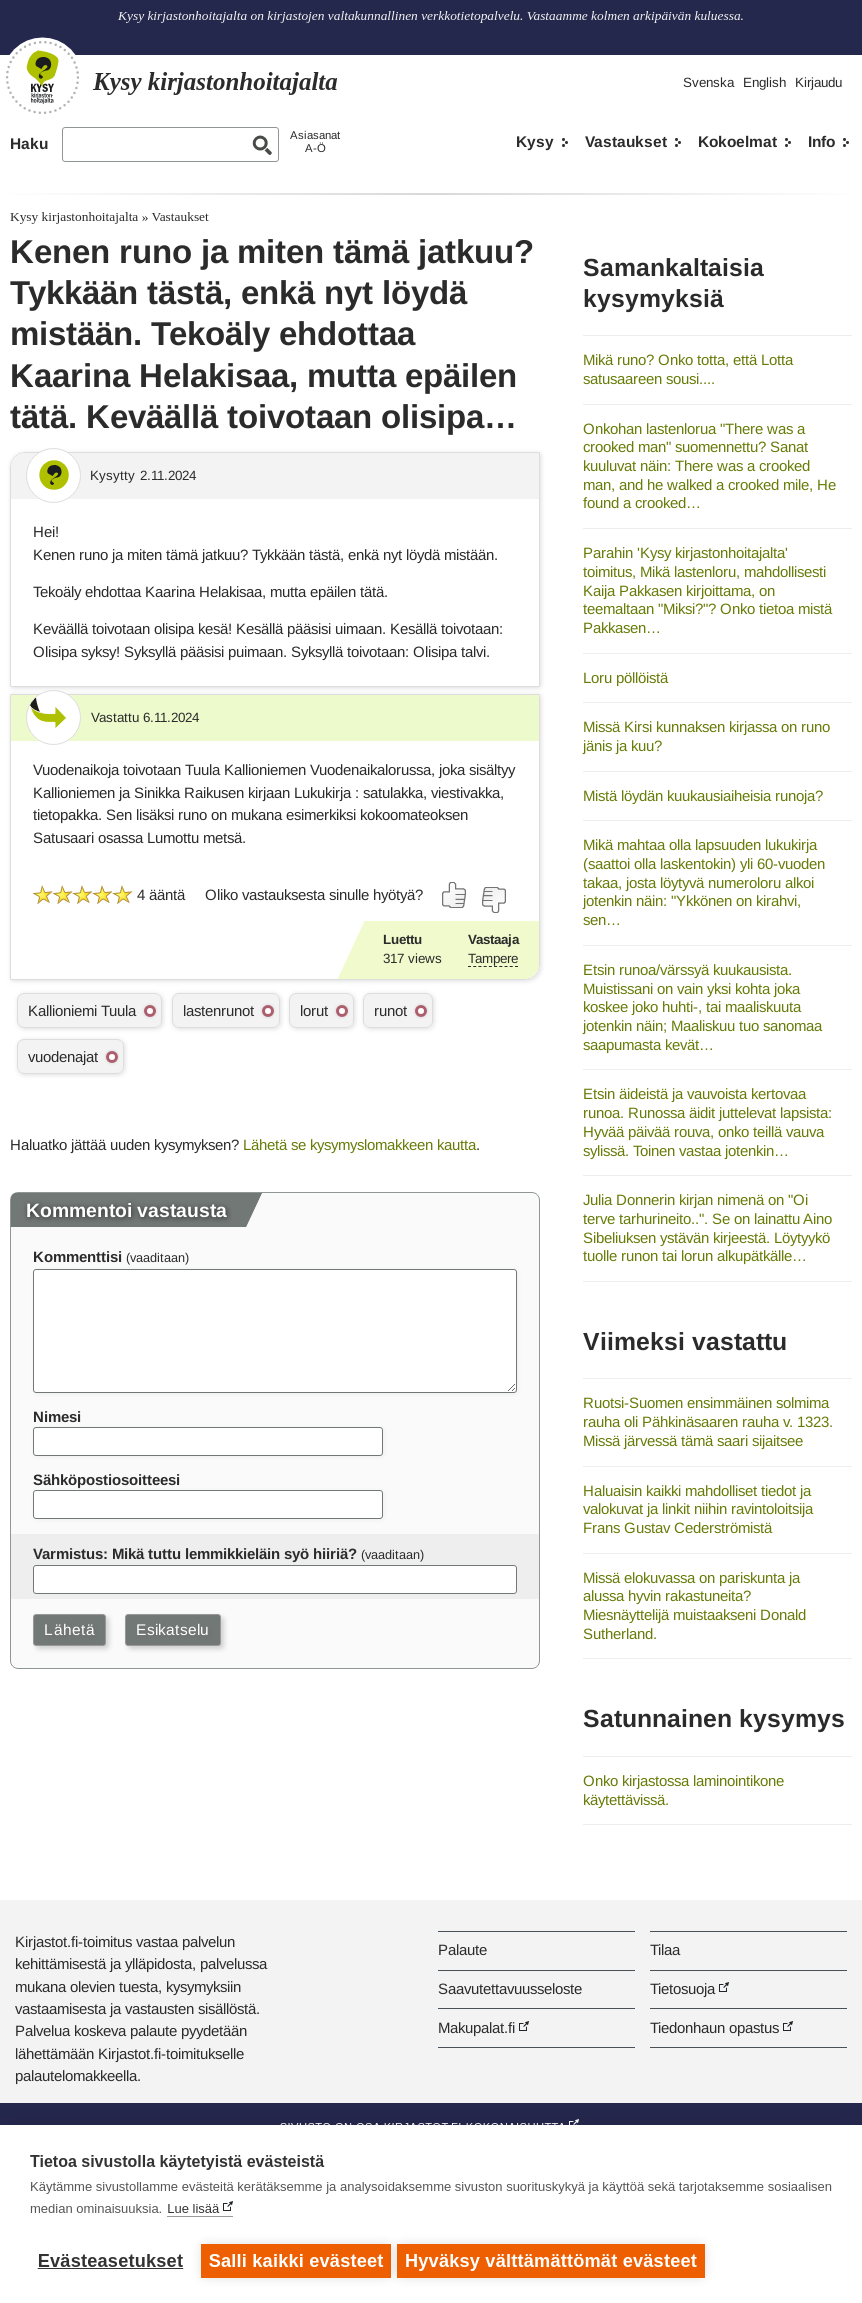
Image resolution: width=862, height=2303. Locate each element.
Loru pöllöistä (625, 677)
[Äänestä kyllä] (455, 895)
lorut (314, 1010)
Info (821, 141)
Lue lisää (193, 2212)
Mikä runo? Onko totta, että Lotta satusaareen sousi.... (688, 369)
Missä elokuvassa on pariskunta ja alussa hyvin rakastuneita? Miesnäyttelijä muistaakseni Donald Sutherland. (694, 1605)
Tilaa (665, 1949)
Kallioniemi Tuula (82, 1010)
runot (390, 1010)
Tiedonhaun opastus (714, 2027)
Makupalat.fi (476, 2027)
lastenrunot (218, 1010)
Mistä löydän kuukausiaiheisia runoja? (703, 795)
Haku (29, 143)
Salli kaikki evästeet (296, 2261)
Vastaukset (626, 141)
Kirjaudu (818, 82)
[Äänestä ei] (493, 900)
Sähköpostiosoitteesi (106, 1479)
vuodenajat (63, 1056)
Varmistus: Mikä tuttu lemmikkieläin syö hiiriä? (195, 1553)
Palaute (462, 1949)
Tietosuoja (682, 1988)
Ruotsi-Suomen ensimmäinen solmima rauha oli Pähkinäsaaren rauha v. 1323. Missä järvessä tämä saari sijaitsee (708, 1421)
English (764, 82)
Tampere (493, 958)
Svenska (708, 82)
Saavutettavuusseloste (510, 1988)
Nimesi (57, 1416)
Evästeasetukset (110, 2261)
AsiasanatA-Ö (315, 141)
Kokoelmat (737, 141)
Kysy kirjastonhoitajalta (74, 216)
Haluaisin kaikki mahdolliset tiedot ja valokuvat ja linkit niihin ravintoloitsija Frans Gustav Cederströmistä (698, 1509)
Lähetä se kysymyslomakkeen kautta (359, 1144)
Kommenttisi (77, 1256)
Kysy (535, 141)
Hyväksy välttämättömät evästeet (555, 2261)
